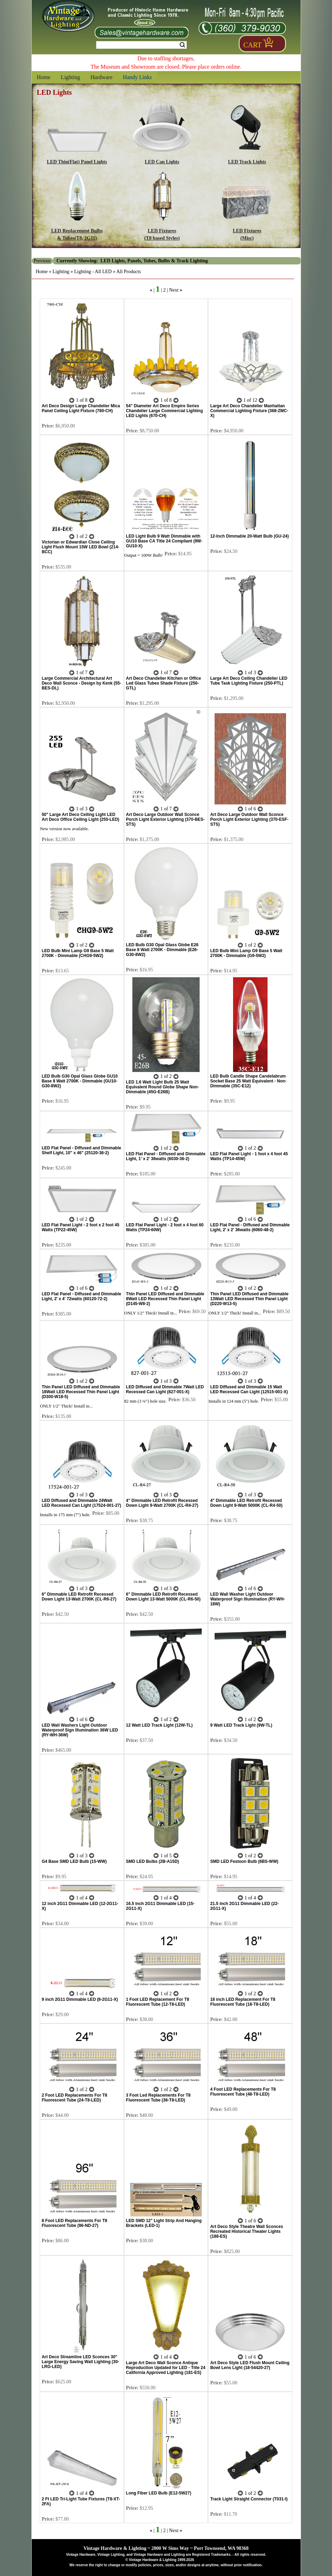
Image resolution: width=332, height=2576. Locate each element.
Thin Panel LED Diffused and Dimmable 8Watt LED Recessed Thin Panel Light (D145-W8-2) (165, 1298)
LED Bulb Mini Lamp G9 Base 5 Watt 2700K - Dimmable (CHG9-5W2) (78, 953)
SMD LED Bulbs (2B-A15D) (152, 1861)
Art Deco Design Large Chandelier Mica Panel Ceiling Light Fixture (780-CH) (81, 408)
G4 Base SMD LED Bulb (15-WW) (74, 1861)
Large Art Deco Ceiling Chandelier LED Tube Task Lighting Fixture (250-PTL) (248, 681)
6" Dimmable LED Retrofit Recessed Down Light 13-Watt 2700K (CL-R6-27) (79, 1597)
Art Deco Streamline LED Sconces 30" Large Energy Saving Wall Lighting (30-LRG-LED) (80, 2361)
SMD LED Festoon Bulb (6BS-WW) (244, 1861)
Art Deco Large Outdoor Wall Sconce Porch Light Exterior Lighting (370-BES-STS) (165, 819)
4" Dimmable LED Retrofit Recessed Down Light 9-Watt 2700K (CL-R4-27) (162, 1503)
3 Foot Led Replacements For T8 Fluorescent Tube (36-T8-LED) (158, 2098)
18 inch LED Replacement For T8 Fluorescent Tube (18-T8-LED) (242, 2002)
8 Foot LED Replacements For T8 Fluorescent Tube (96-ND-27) (74, 2223)
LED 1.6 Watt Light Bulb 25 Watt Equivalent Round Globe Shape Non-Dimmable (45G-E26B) (162, 1087)
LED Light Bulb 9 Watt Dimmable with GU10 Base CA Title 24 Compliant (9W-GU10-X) (164, 541)
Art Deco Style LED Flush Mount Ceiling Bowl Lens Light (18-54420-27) (249, 2365)
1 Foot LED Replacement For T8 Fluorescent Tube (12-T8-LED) (157, 2002)
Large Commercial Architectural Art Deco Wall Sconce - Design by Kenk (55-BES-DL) (81, 683)
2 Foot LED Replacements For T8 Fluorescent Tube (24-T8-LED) (74, 2098)
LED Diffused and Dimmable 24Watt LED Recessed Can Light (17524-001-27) (81, 1503)
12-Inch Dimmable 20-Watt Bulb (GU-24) (249, 536)
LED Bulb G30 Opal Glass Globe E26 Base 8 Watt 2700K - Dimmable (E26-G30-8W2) (162, 949)
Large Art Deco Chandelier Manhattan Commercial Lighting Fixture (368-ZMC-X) (249, 410)
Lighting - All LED (93, 271)
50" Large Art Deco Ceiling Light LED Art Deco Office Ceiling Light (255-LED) (80, 817)
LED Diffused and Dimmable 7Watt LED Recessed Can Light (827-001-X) (165, 1389)
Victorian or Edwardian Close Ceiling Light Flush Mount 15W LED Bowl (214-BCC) (80, 547)
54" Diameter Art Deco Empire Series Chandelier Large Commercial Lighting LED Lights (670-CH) (164, 410)
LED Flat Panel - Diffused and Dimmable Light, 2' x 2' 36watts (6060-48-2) (249, 1227)
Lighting (70, 77)
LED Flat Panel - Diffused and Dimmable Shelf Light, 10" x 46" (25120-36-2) (81, 1150)
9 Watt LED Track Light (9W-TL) (241, 1725)
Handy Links (137, 77)
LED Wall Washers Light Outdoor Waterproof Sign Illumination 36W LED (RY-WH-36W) (80, 1730)
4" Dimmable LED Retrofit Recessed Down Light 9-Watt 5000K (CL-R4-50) (246, 1503)
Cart (253, 45)
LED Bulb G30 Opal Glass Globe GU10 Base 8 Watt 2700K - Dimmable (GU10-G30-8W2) (80, 1081)
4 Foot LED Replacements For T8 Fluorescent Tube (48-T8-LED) (243, 2092)
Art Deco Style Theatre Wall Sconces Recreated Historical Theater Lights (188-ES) (246, 2231)
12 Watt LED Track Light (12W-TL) (159, 1725)
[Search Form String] (141, 45)
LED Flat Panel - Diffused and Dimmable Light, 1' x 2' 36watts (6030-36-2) (166, 1156)
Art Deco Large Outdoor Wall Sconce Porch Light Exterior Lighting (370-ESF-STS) (249, 819)
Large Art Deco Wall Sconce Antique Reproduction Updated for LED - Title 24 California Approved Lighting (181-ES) (166, 2367)
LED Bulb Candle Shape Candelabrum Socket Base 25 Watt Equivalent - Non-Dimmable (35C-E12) (248, 1081)
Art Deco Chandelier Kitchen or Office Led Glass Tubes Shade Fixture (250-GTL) (163, 683)
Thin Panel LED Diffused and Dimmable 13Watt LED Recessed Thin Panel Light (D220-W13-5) (249, 1298)
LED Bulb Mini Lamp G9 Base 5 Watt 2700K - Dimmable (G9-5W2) (246, 953)
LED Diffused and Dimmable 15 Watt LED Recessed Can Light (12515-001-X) (249, 1389)
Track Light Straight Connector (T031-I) (248, 2499)
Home (44, 77)
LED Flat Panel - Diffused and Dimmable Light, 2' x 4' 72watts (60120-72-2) (81, 1296)
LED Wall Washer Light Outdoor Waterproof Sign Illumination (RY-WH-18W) (247, 1599)
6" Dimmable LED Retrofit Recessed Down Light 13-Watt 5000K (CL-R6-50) (163, 1597)
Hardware (102, 77)
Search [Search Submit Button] (182, 45)
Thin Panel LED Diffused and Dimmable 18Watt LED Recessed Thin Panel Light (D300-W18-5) (81, 1392)
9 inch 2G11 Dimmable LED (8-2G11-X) (80, 1999)
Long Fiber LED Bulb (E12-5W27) (158, 2493)
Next (173, 290)
